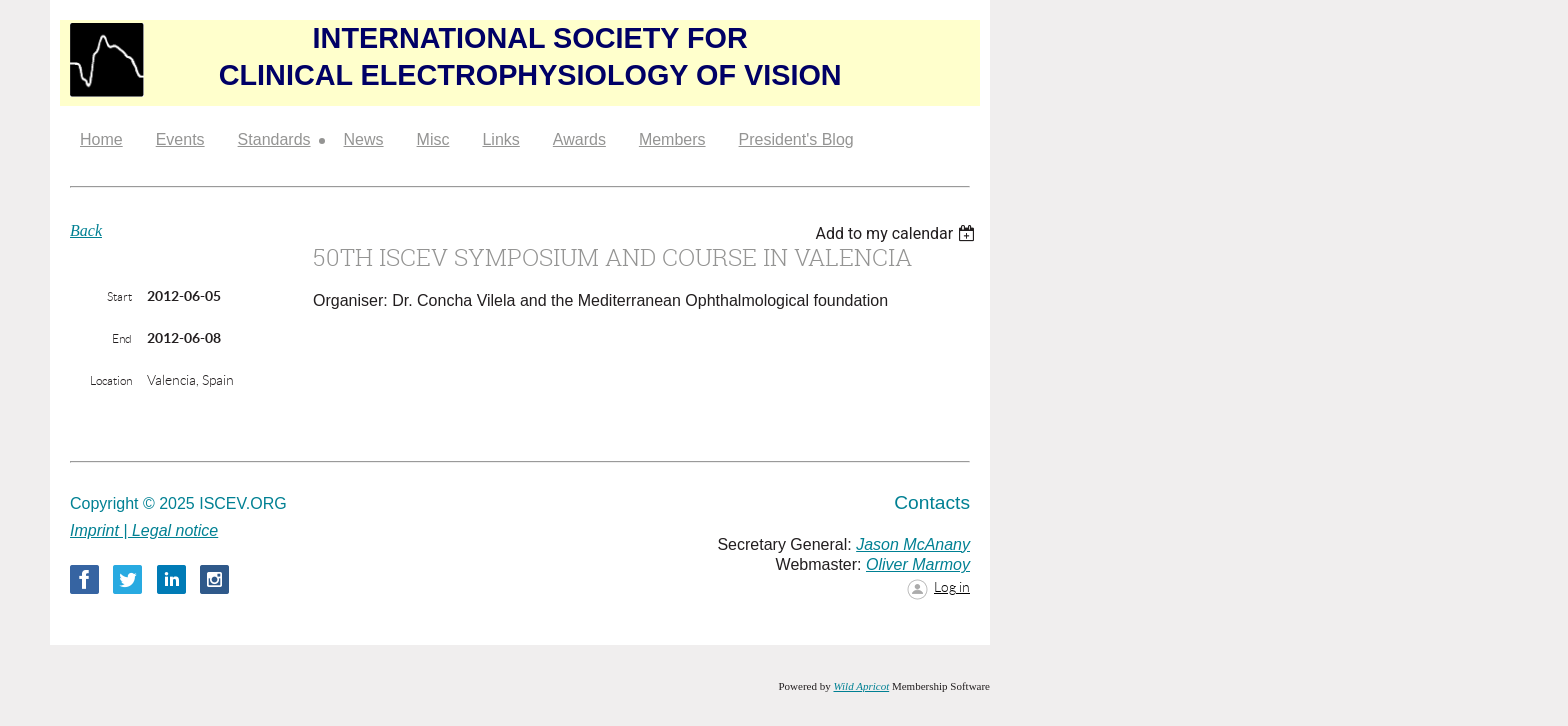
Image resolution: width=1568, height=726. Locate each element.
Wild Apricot (861, 686)
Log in (952, 587)
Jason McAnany (913, 544)
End (122, 338)
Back (86, 230)
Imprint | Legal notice (144, 530)
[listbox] (897, 233)
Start (119, 296)
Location (111, 380)
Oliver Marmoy (918, 564)
